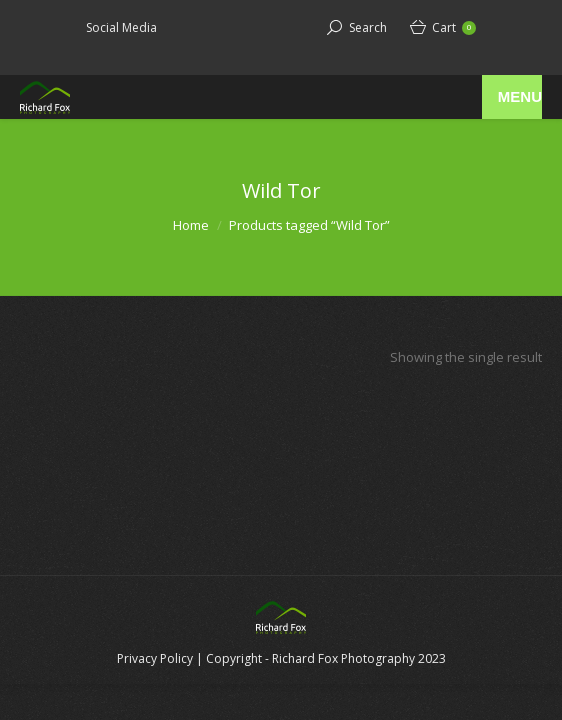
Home (191, 225)
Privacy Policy (155, 658)
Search (368, 27)
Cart (454, 27)
